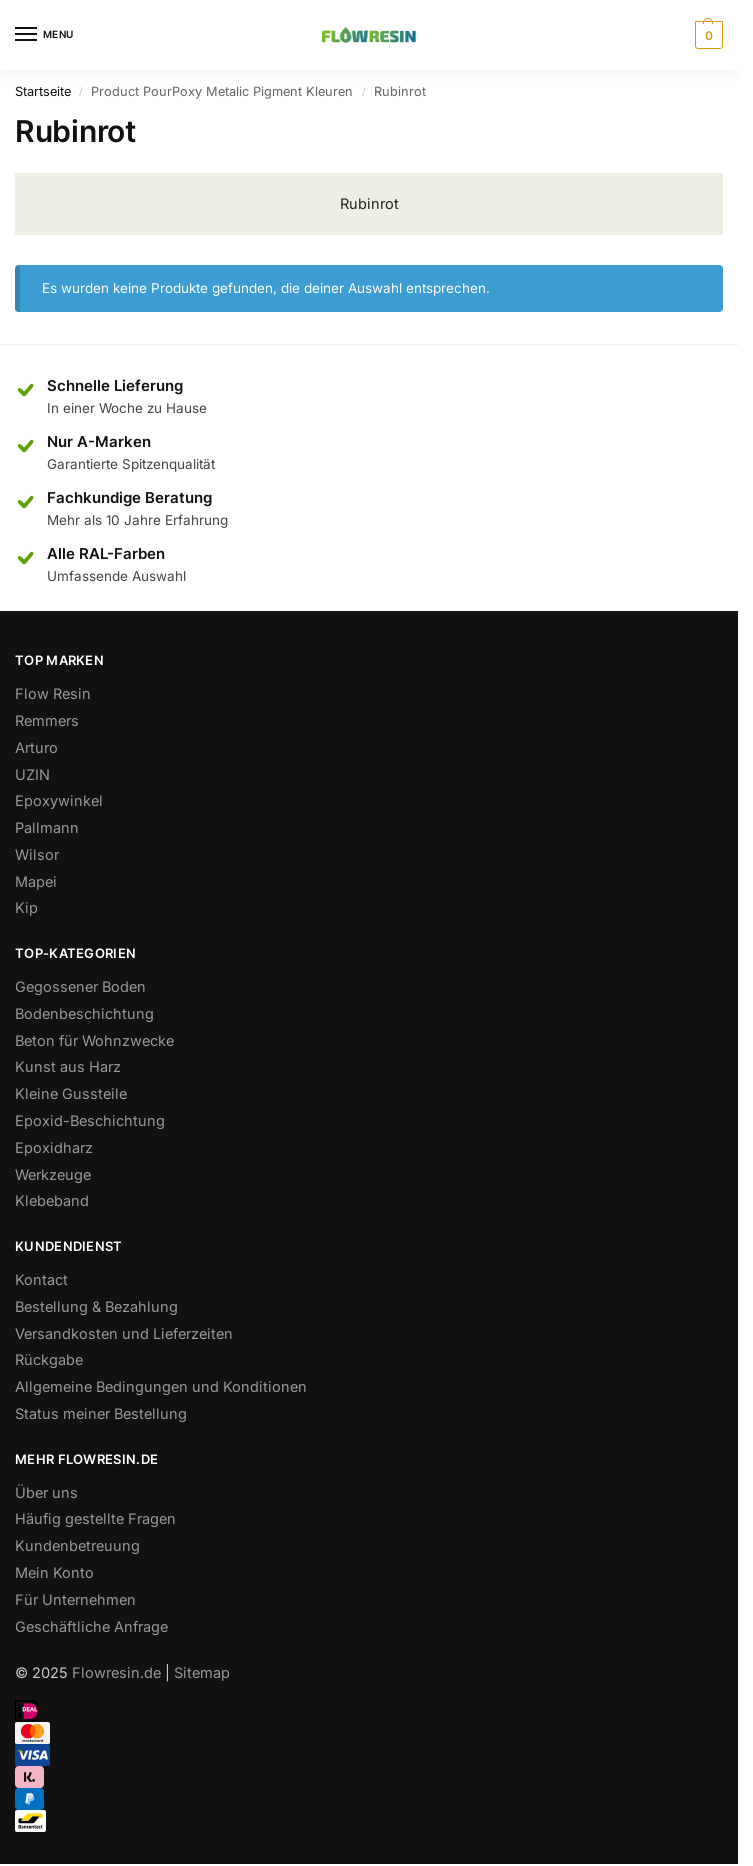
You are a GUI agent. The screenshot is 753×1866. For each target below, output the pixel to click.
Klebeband (52, 1200)
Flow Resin (53, 693)
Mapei (36, 881)
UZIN (32, 774)
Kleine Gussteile (71, 1093)
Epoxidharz (54, 1147)
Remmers (47, 720)
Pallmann (47, 827)
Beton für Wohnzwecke (94, 1040)
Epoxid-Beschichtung (90, 1120)
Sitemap (202, 1672)
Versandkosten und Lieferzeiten (124, 1333)
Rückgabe (49, 1359)
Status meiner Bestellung (101, 1413)
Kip (26, 907)
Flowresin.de (116, 1672)
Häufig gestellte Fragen (95, 1518)
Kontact (41, 1279)
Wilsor (37, 854)
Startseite (43, 91)
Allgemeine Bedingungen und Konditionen (161, 1386)
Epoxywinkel (59, 800)
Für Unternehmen (75, 1599)
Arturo (36, 747)
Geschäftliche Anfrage (91, 1626)
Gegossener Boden (80, 986)
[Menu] (45, 35)
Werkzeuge (53, 1174)
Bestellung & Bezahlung (96, 1306)
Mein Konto (54, 1572)
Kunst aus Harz (68, 1066)
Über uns (46, 1492)
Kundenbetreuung (77, 1545)
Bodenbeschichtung (84, 1013)
